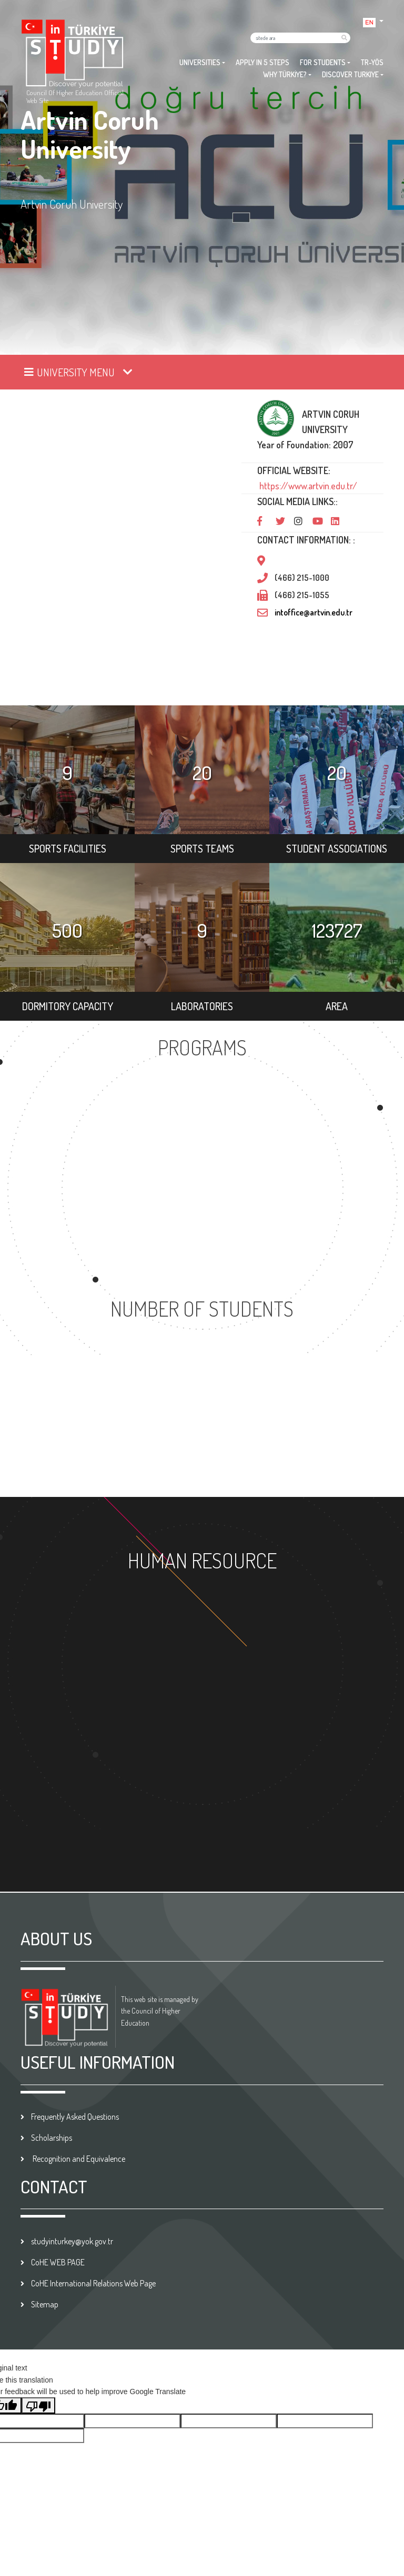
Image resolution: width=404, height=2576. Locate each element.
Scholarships (51, 2137)
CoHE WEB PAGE (58, 2262)
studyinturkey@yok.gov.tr (72, 2241)
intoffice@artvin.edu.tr (313, 612)
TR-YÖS (372, 62)
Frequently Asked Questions (75, 2116)
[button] (373, 21)
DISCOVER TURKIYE (350, 74)
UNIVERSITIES (199, 62)
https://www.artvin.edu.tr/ (307, 485)
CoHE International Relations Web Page (93, 2283)
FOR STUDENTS (323, 62)
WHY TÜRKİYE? (285, 74)
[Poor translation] (38, 2405)
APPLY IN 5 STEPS (262, 62)
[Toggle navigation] (79, 372)
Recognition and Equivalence (78, 2158)
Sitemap (44, 2304)
